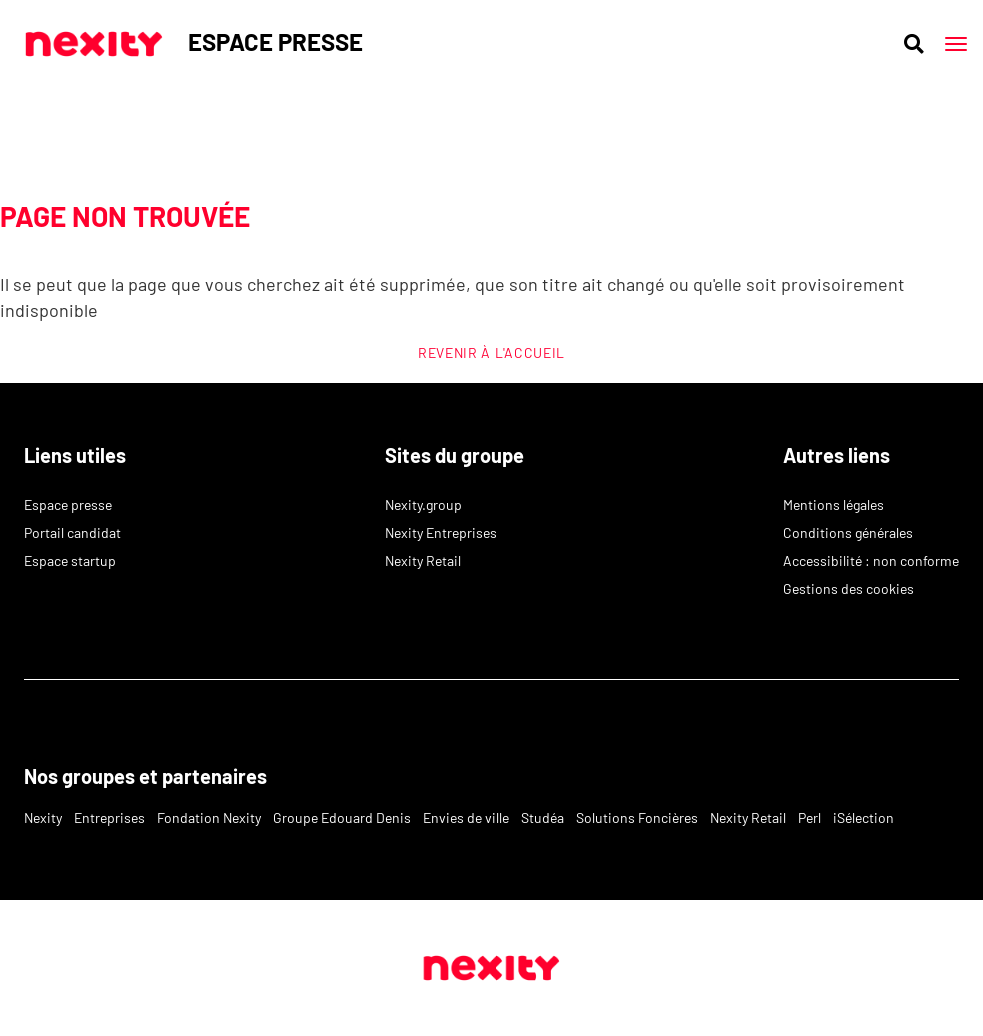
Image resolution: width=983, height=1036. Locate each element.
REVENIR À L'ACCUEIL (491, 352)
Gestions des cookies (848, 588)
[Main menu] (956, 44)
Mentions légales (833, 504)
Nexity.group (423, 504)
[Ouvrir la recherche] (914, 44)
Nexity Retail (423, 560)
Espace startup (70, 560)
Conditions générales (848, 532)
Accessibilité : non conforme (871, 560)
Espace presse (68, 504)
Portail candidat (72, 532)
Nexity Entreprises (441, 532)
